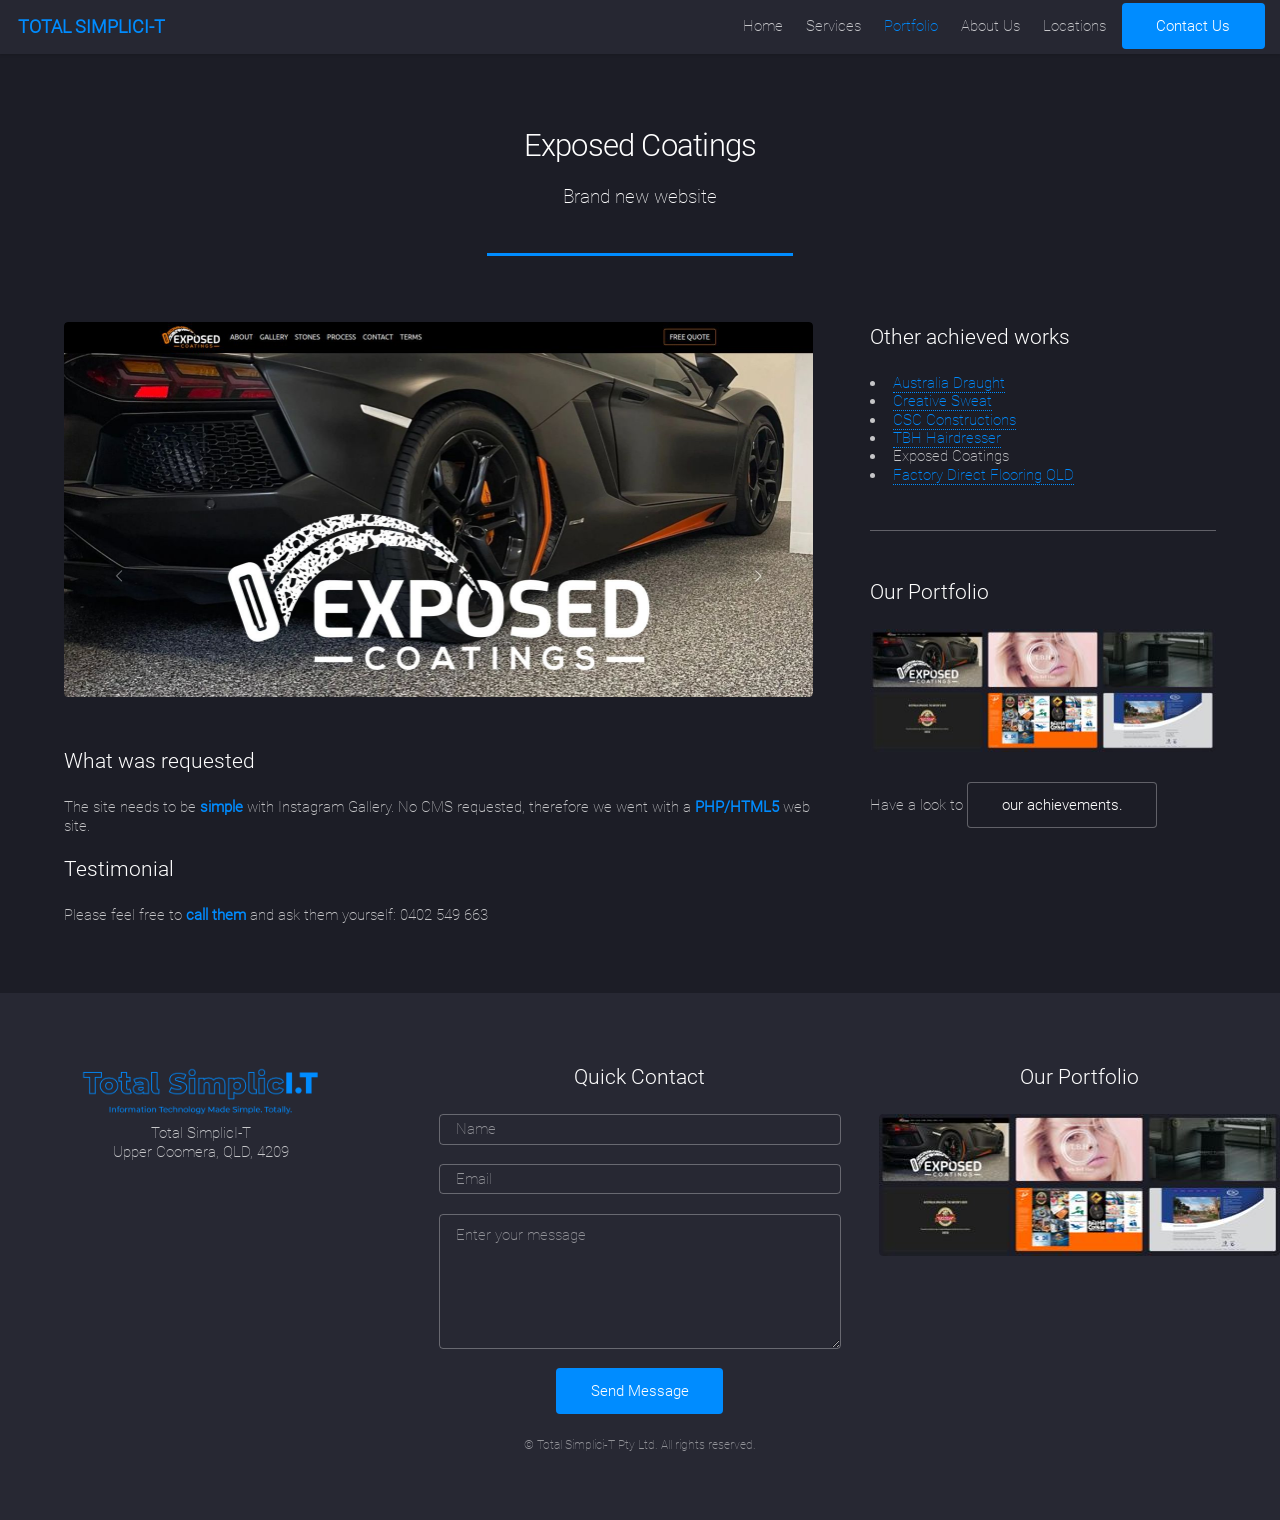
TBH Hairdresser (947, 438)
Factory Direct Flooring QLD (983, 475)
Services (833, 26)
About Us (990, 26)
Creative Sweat (942, 401)
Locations (1074, 26)
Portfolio (911, 26)
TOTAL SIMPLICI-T (91, 26)
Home (763, 26)
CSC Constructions (954, 420)
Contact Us (1193, 26)
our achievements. (1062, 805)
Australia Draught (949, 383)
